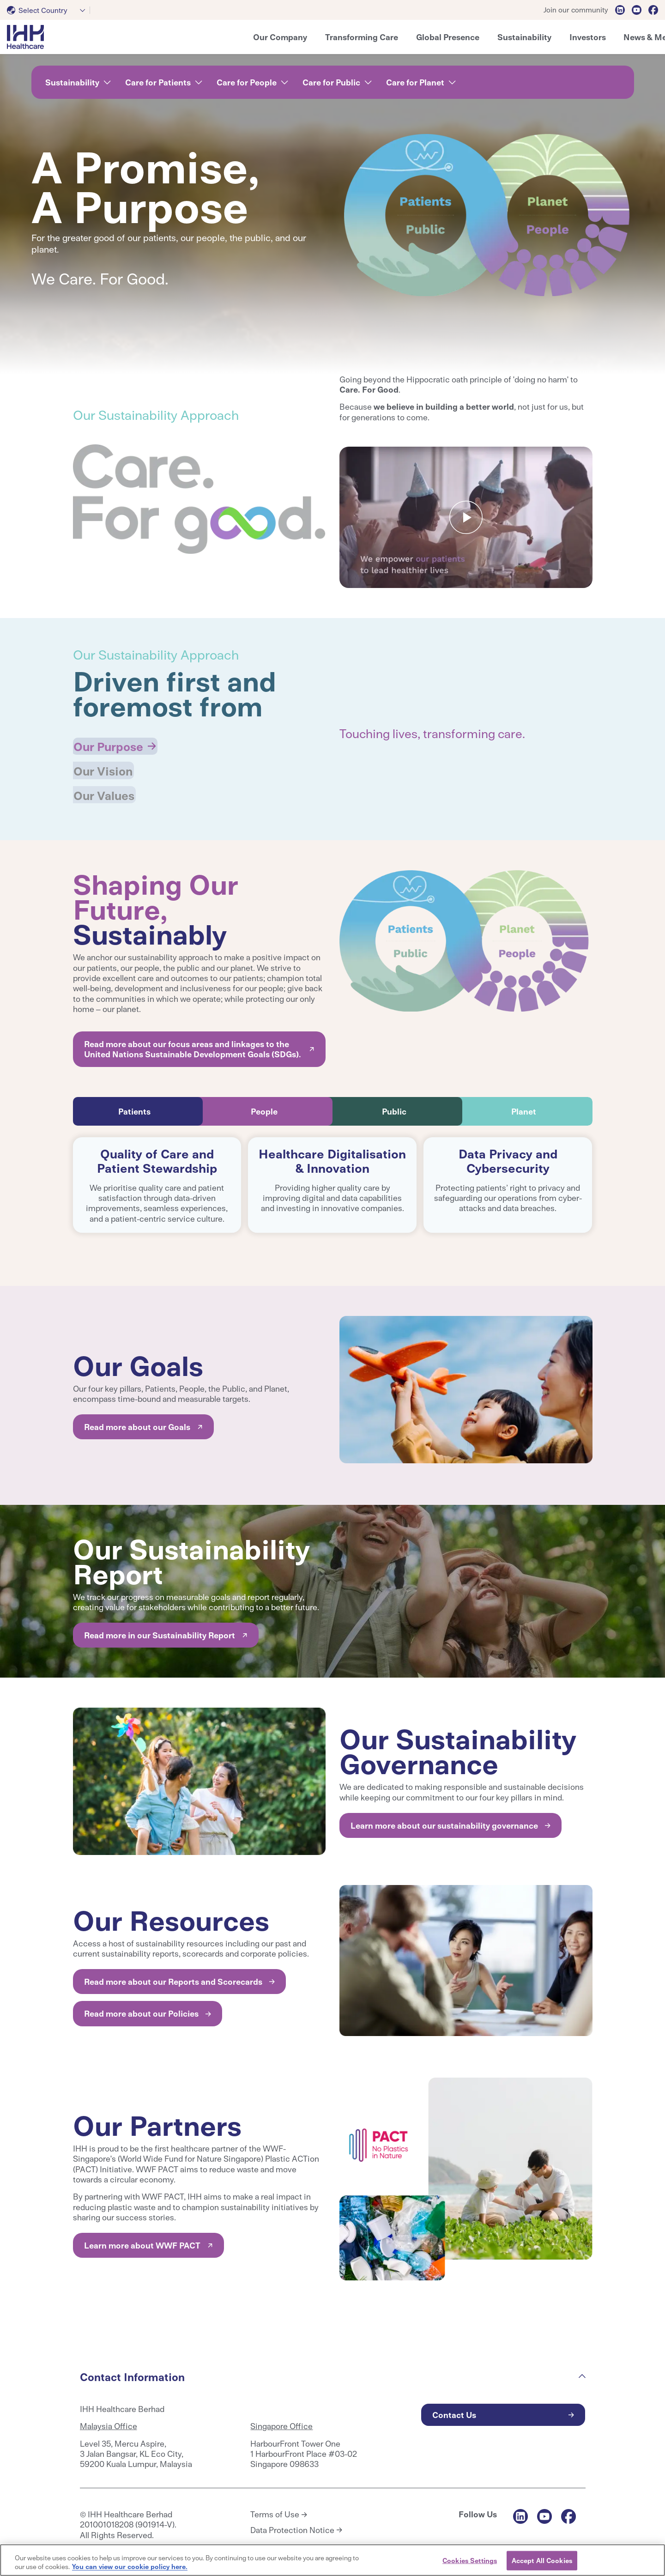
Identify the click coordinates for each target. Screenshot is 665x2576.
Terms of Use (274, 2509)
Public (394, 1105)
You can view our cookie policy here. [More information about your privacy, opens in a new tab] (129, 2566)
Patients (134, 1105)
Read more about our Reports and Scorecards (173, 1975)
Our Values (105, 790)
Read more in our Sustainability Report (159, 1629)
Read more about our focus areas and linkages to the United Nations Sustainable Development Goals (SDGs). (192, 1043)
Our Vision (104, 767)
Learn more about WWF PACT (142, 2239)
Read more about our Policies (141, 2008)
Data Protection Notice (292, 2524)
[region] (332, 2560)
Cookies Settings (469, 2560)
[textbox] (39, 10)
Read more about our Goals (137, 1421)
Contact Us (454, 2409)
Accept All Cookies (542, 2560)
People (264, 1105)
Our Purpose (110, 745)
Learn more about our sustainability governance (444, 1819)
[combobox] (48, 10)
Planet (523, 1105)
